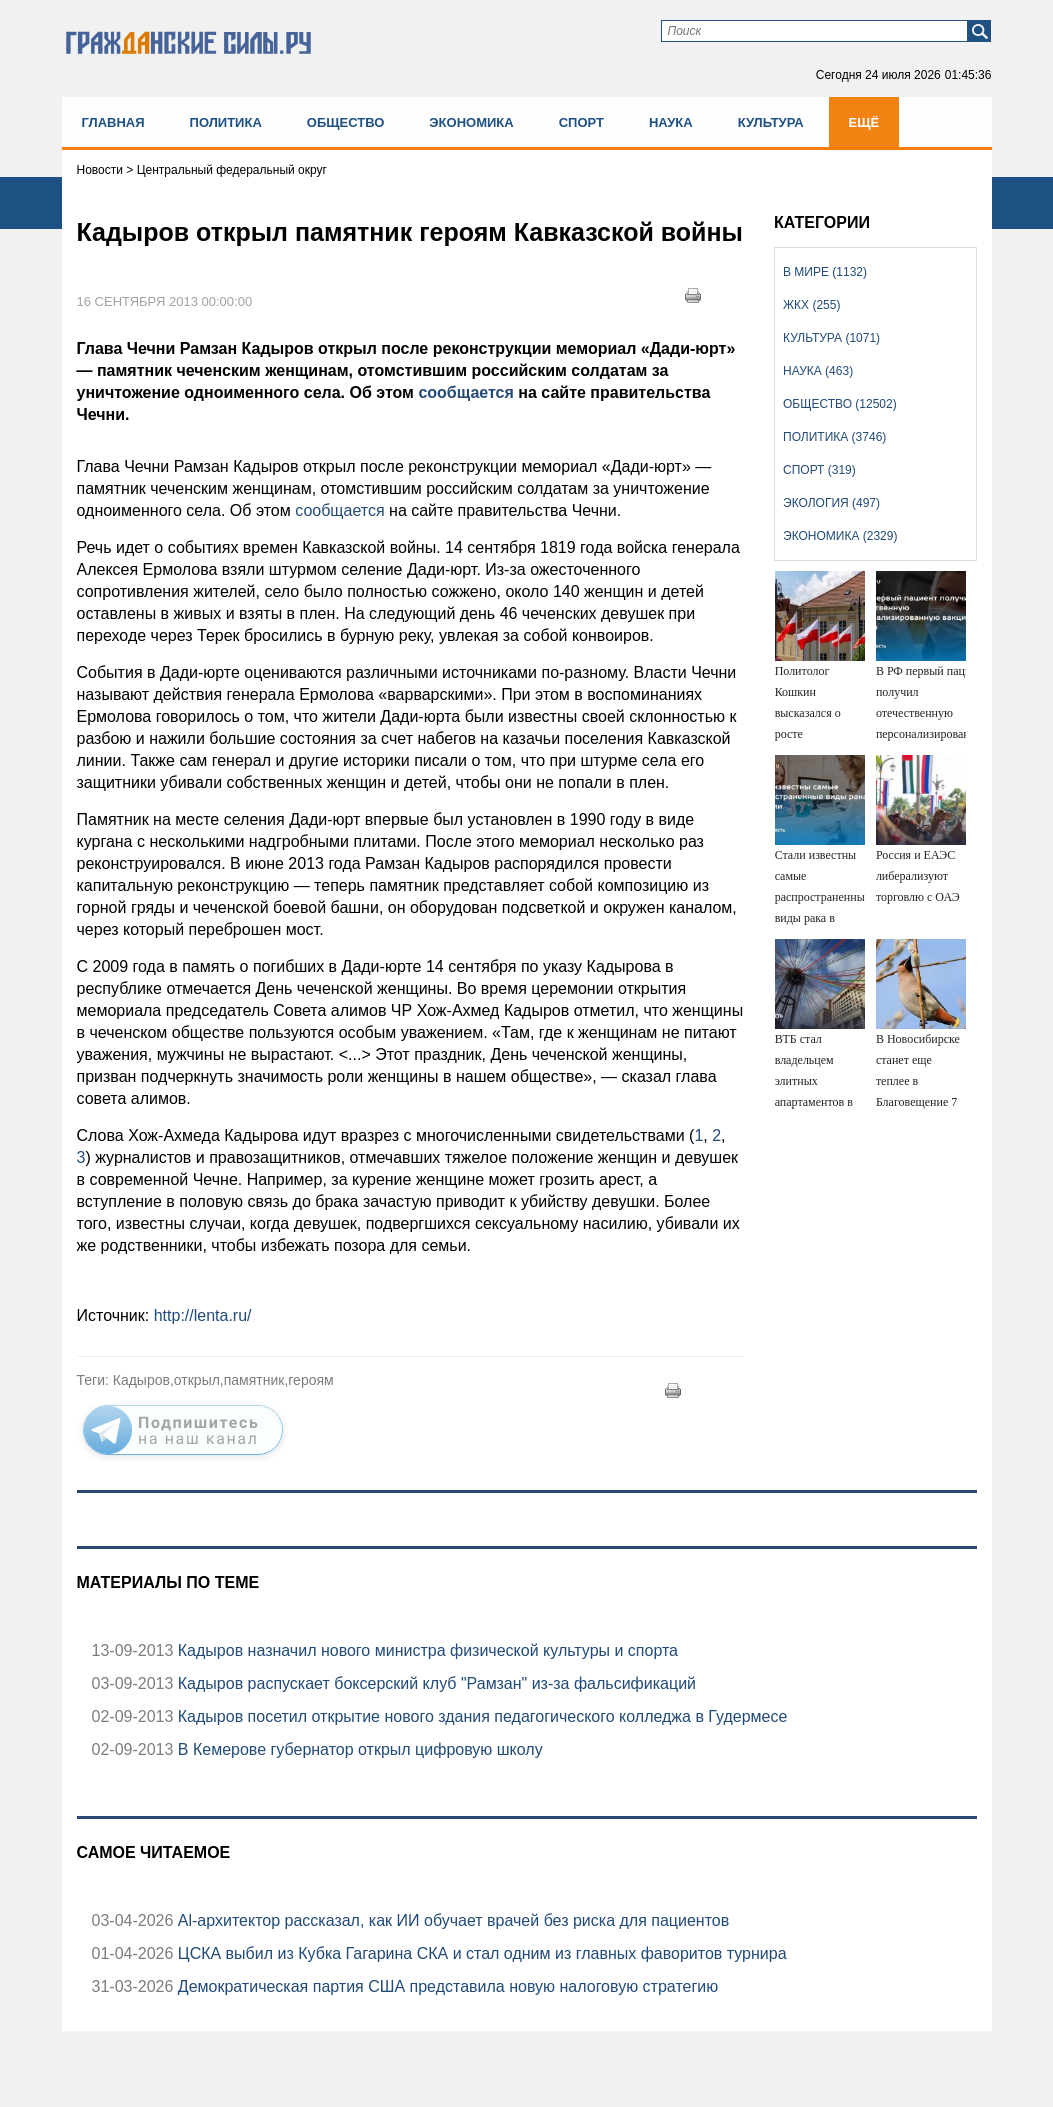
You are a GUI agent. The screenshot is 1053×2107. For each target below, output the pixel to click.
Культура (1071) (831, 338)
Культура (771, 122)
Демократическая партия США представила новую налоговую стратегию (445, 1986)
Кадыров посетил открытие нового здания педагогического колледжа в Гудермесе (480, 1716)
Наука (671, 122)
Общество (346, 122)
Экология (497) (831, 503)
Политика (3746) (834, 437)
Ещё (864, 122)
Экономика (471, 122)
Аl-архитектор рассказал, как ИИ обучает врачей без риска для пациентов (451, 1920)
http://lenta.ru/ (203, 1315)
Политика (226, 122)
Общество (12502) (840, 404)
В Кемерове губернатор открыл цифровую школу (357, 1749)
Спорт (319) (819, 470)
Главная (113, 122)
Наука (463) (818, 371)
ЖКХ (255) (811, 305)
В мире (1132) (825, 272)
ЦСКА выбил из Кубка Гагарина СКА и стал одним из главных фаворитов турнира (479, 1953)
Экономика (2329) (840, 536)
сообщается (465, 392)
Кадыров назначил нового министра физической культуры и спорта (425, 1650)
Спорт (581, 122)
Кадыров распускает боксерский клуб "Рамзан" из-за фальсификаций (434, 1683)
